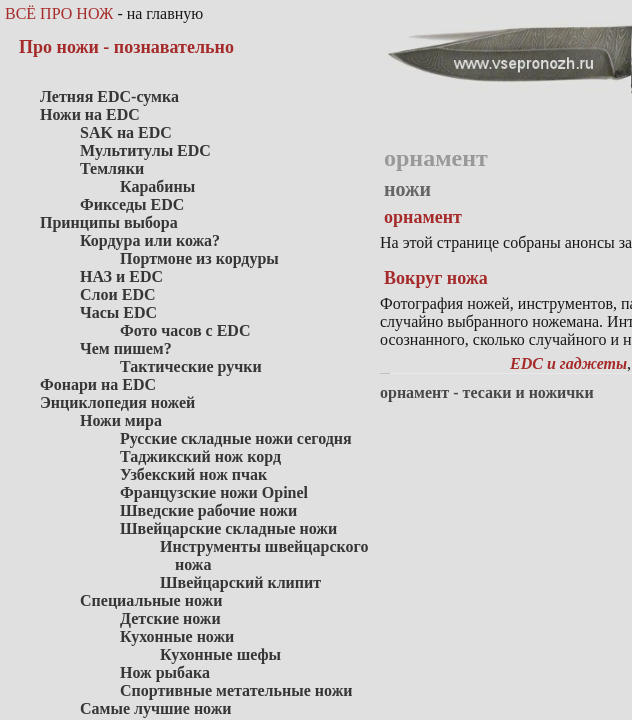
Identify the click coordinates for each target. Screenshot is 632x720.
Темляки (112, 168)
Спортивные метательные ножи (236, 690)
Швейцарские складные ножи (228, 528)
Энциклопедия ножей (117, 402)
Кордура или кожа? (150, 240)
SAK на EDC (126, 132)
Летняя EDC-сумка (109, 96)
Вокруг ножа (436, 278)
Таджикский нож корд (200, 456)
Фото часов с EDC (185, 330)
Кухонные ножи (177, 636)
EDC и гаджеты (568, 363)
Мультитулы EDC (145, 150)
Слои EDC (118, 294)
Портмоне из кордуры (199, 258)
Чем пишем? (126, 348)
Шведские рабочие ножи (208, 510)
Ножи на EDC (90, 114)
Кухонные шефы (220, 654)
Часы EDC (118, 312)
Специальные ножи (151, 600)
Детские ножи (170, 618)
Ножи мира (121, 420)
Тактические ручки (191, 366)
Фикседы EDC (132, 204)
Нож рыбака (165, 672)
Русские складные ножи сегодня (236, 438)
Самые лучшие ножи (156, 708)
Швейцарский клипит (240, 582)
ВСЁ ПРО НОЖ (59, 13)
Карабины (157, 186)
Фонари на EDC (98, 384)
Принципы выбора (109, 222)
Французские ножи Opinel (214, 492)
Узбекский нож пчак (193, 474)
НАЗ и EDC (121, 276)
